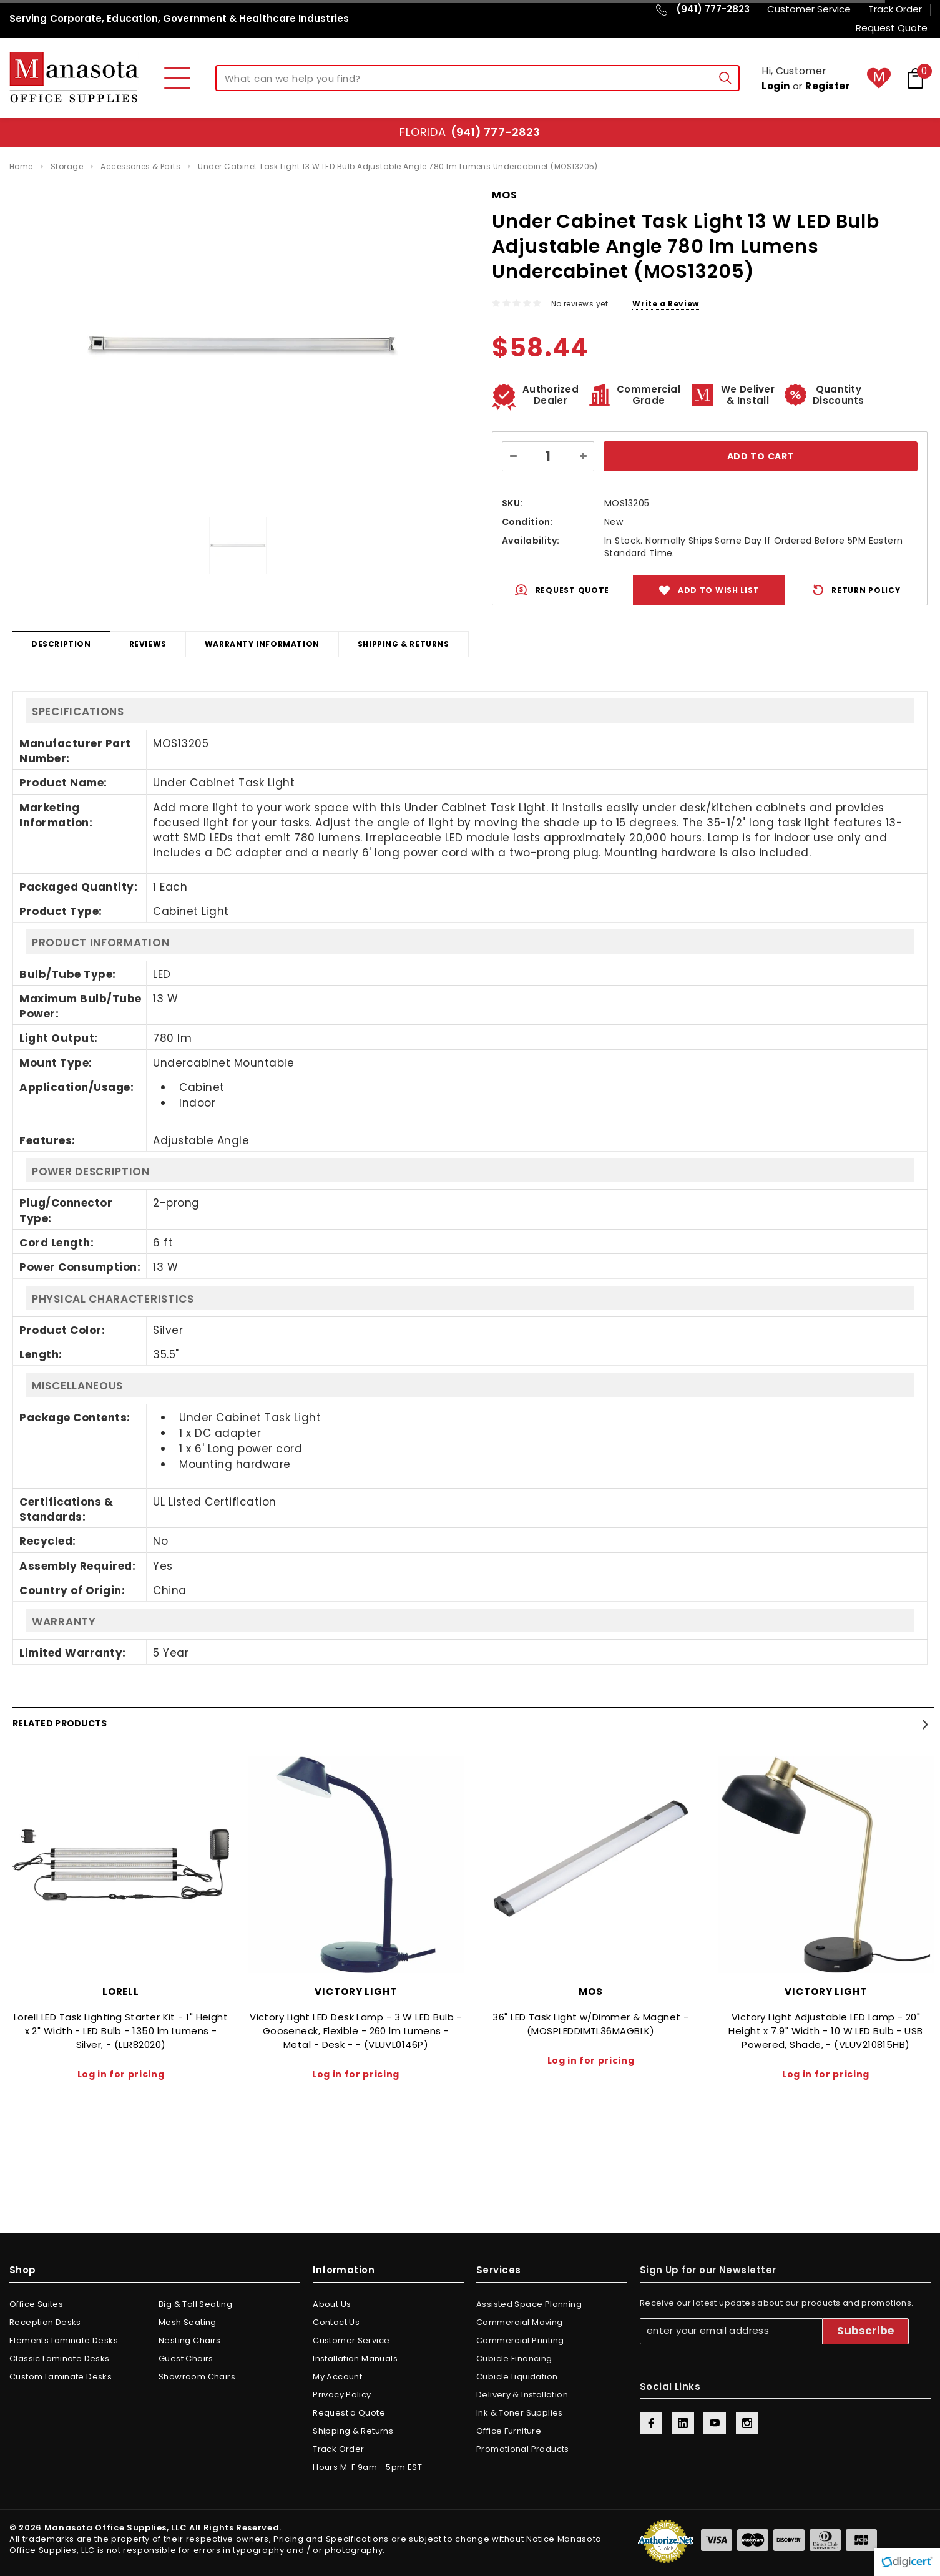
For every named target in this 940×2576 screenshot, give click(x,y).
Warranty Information (262, 644)
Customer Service (351, 2340)
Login (775, 85)
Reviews (148, 644)
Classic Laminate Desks (59, 2358)
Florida (469, 132)
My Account (337, 2377)
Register (827, 85)
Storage (67, 166)
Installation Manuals (355, 2358)
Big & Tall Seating (195, 2304)
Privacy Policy (342, 2395)
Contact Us (336, 2322)
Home (21, 166)
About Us (332, 2304)
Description (61, 644)
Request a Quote (349, 2413)
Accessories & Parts (140, 166)
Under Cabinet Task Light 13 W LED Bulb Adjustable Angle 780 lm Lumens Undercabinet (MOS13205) (398, 166)
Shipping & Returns (403, 644)
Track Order (338, 2449)
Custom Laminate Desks (60, 2377)
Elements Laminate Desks (63, 2340)
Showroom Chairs (197, 2377)
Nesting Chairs (189, 2340)
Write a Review (665, 303)
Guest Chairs (186, 2358)
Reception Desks (45, 2322)
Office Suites (36, 2304)
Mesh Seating (188, 2322)
